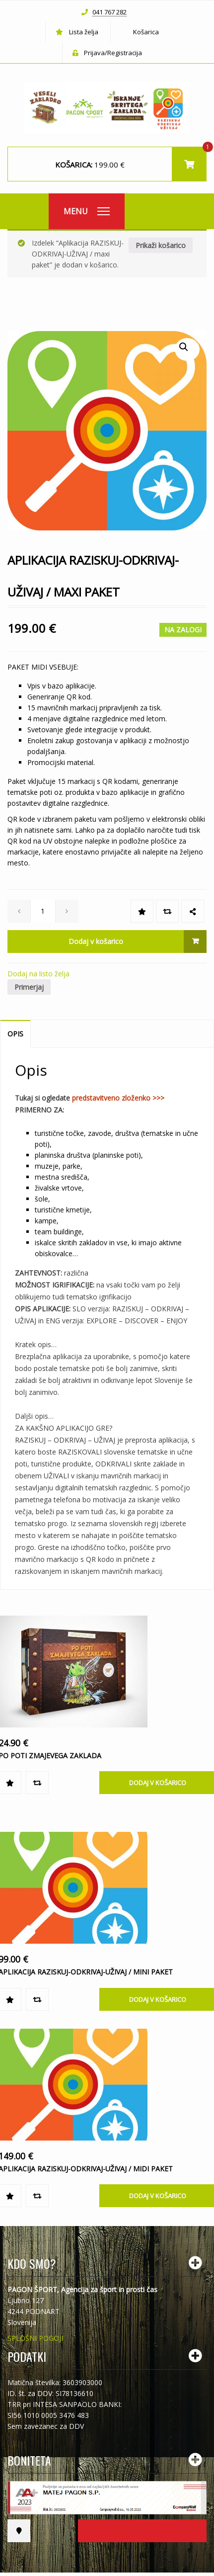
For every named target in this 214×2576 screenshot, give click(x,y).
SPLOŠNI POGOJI (35, 2338)
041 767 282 (109, 12)
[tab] (15, 1034)
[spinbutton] (43, 911)
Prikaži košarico (161, 245)
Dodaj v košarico (96, 941)
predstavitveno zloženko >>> (118, 1098)
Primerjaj (29, 987)
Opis (15, 1033)
